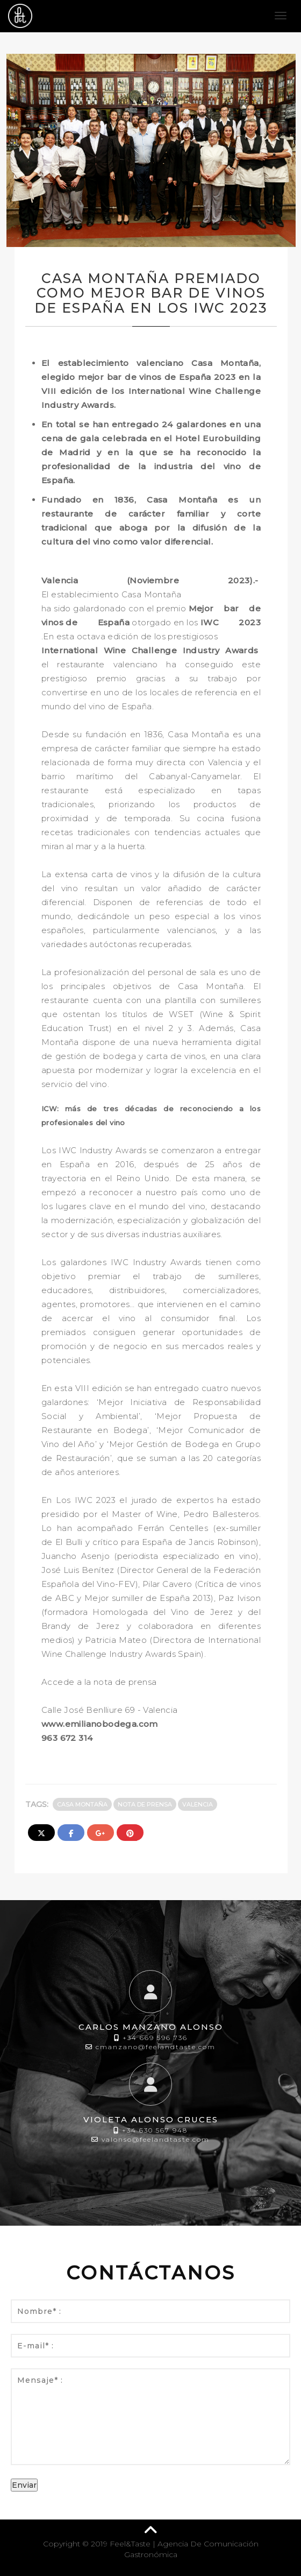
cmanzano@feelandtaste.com (156, 2047)
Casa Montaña (82, 1804)
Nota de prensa (145, 1804)
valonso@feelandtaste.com (156, 2139)
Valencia (197, 1804)
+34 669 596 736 (155, 2038)
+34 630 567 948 (155, 2130)
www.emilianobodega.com (99, 1724)
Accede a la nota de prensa (98, 1682)
